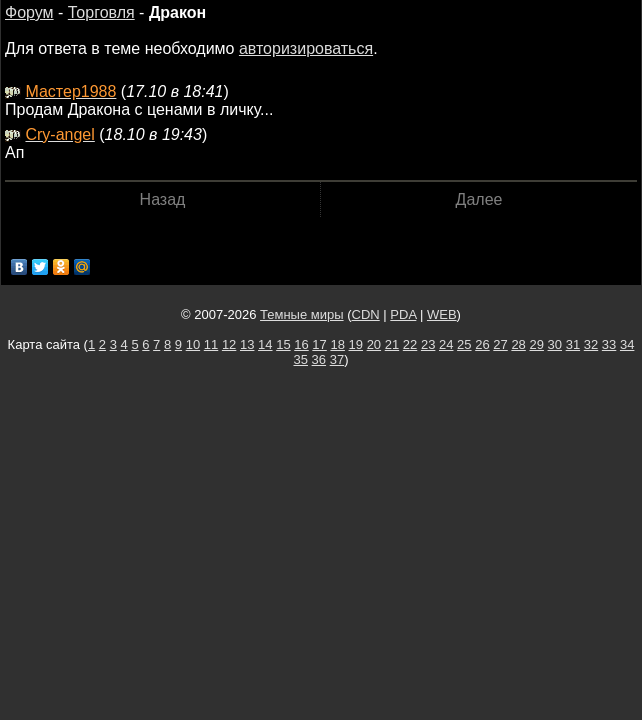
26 (482, 344)
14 (265, 344)
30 (555, 344)
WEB (442, 314)
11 (211, 344)
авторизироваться (306, 48)
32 (591, 344)
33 (609, 344)
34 (627, 344)
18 (337, 344)
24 (446, 344)
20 (374, 344)
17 (319, 344)
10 (193, 344)
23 (428, 344)
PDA (403, 314)
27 (500, 344)
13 (247, 344)
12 (229, 344)
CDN (366, 314)
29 (536, 344)
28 (518, 344)
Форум (29, 12)
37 (337, 359)
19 (356, 344)
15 (283, 344)
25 (464, 344)
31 (573, 344)
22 (410, 344)
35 (301, 359)
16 (301, 344)
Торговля (101, 12)
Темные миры (302, 314)
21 (392, 344)
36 (319, 359)
